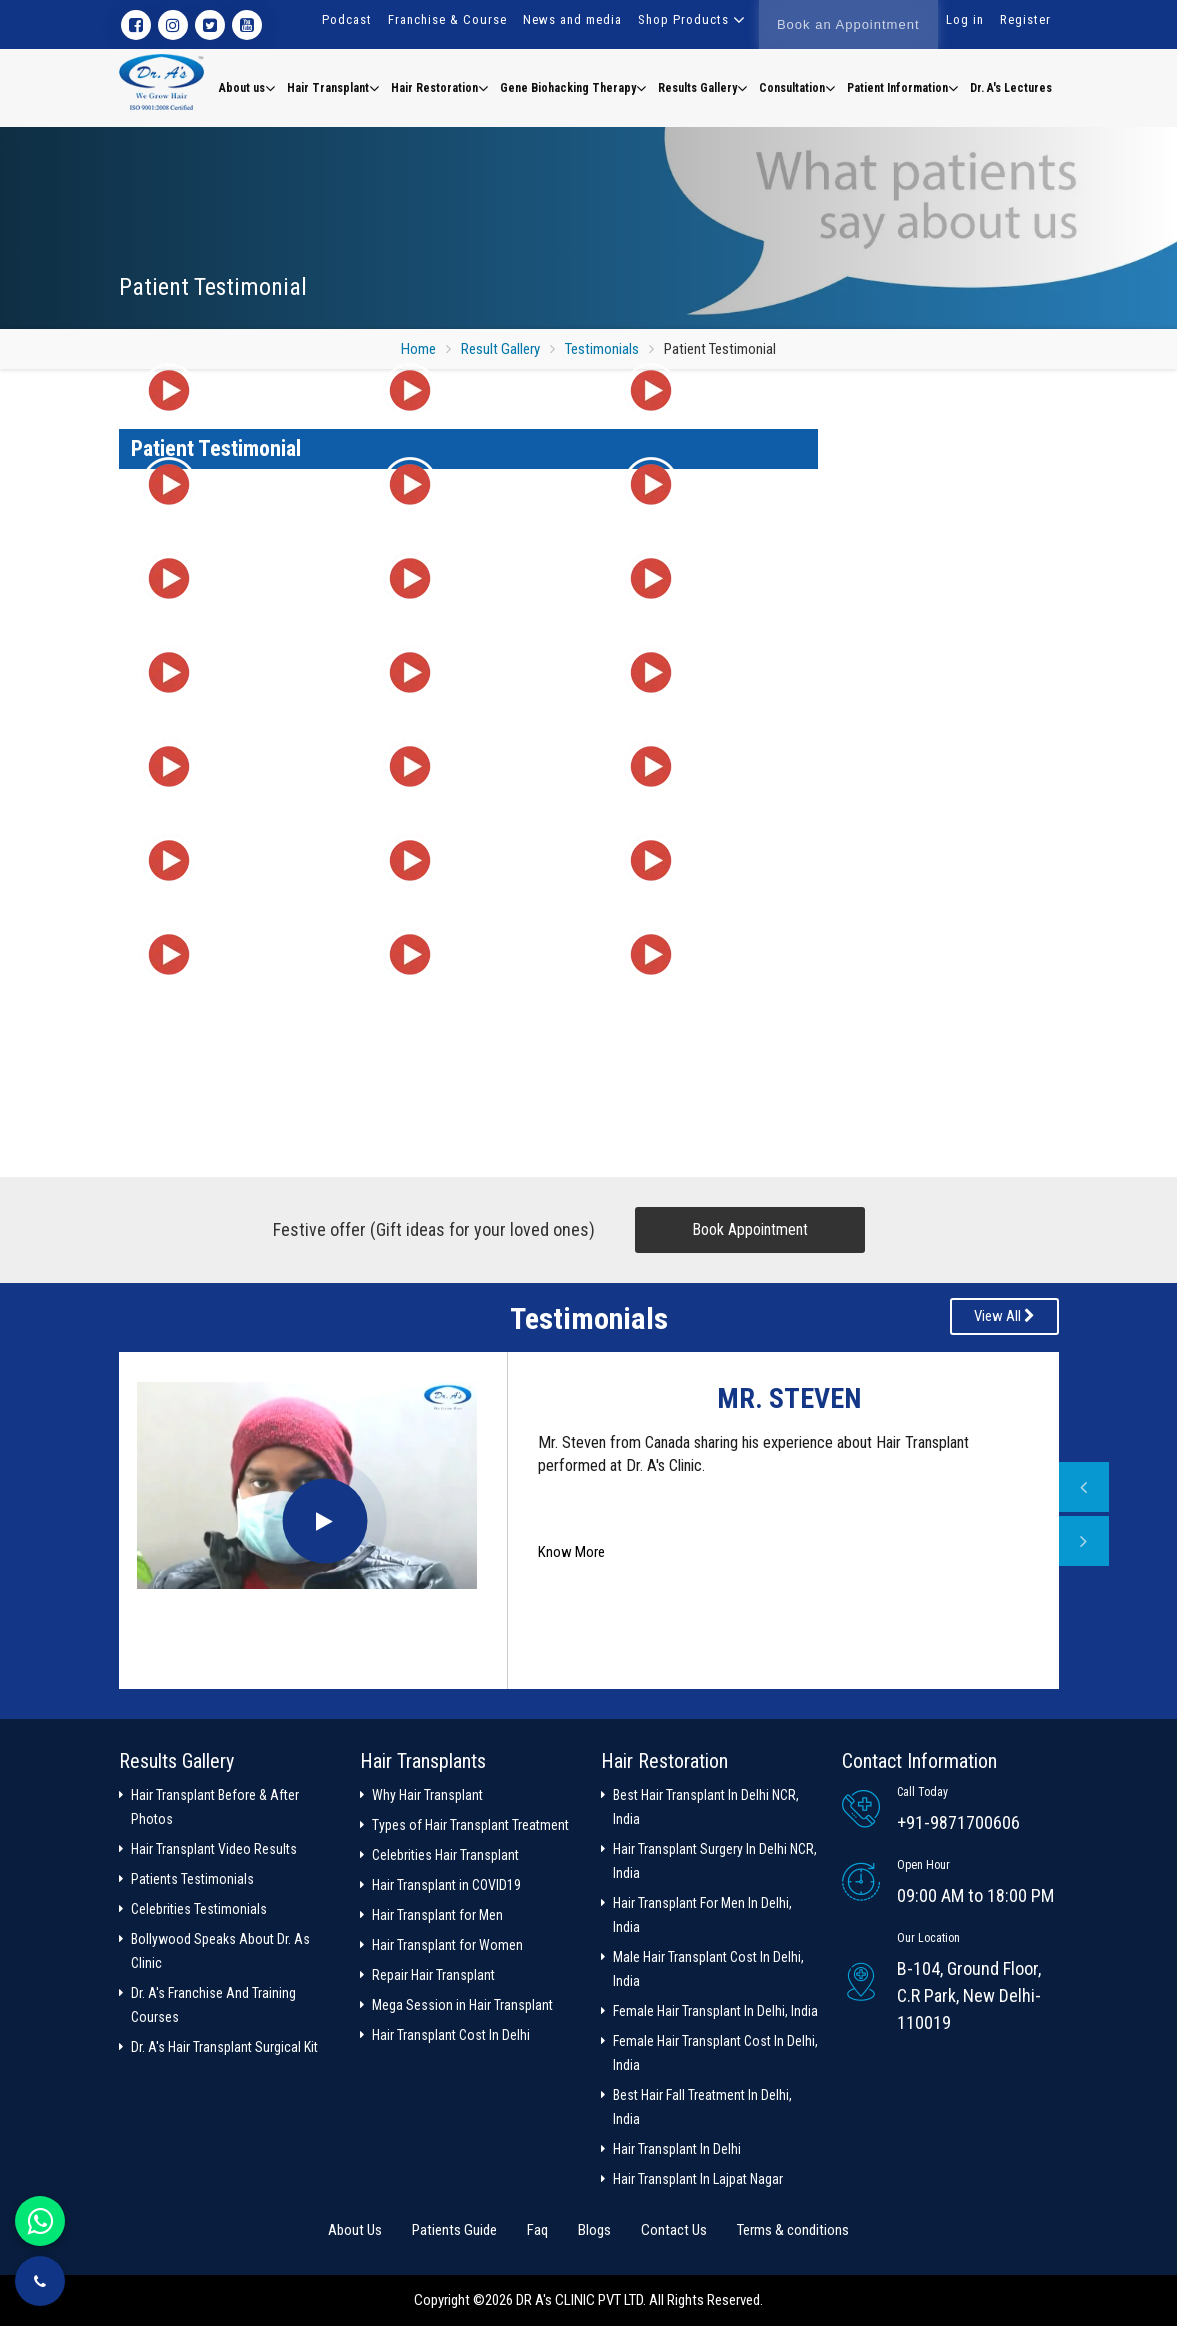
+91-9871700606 (958, 1822)
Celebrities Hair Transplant (445, 1855)
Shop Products (683, 19)
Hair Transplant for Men (437, 1915)
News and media (572, 19)
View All (1004, 1316)
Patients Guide (454, 2230)
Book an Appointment (848, 24)
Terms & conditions (793, 2230)
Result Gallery (500, 349)
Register (1025, 19)
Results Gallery (702, 87)
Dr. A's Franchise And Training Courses (213, 2005)
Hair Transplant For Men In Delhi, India (702, 1915)
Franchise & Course (447, 19)
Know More (571, 1552)
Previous (1084, 1487)
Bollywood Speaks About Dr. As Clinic (220, 1951)
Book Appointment (750, 1229)
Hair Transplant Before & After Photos (215, 1807)
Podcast (347, 19)
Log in (965, 19)
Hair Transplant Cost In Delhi (451, 2035)
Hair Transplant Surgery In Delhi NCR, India (715, 1861)
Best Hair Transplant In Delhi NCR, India (706, 1807)
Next (1084, 1541)
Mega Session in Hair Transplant (462, 2005)
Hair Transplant (333, 87)
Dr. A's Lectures (1011, 88)
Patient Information (902, 87)
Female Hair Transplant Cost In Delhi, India (715, 2053)
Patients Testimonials (192, 1879)
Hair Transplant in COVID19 (446, 1885)
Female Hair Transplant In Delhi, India (715, 2011)
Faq (537, 2230)
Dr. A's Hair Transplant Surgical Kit (224, 2047)
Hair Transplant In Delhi (677, 2149)
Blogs (594, 2230)
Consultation (797, 87)
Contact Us (674, 2230)
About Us (355, 2230)
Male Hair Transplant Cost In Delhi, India (708, 1969)
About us (247, 87)
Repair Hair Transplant (433, 1975)
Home (418, 349)
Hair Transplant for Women (447, 1945)
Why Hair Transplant (427, 1795)
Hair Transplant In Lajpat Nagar (698, 2179)
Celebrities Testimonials (199, 1909)
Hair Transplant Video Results (214, 1849)
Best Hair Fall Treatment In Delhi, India (702, 2107)
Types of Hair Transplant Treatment (470, 1825)
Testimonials (602, 349)
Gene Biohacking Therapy (573, 87)
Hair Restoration (439, 87)
